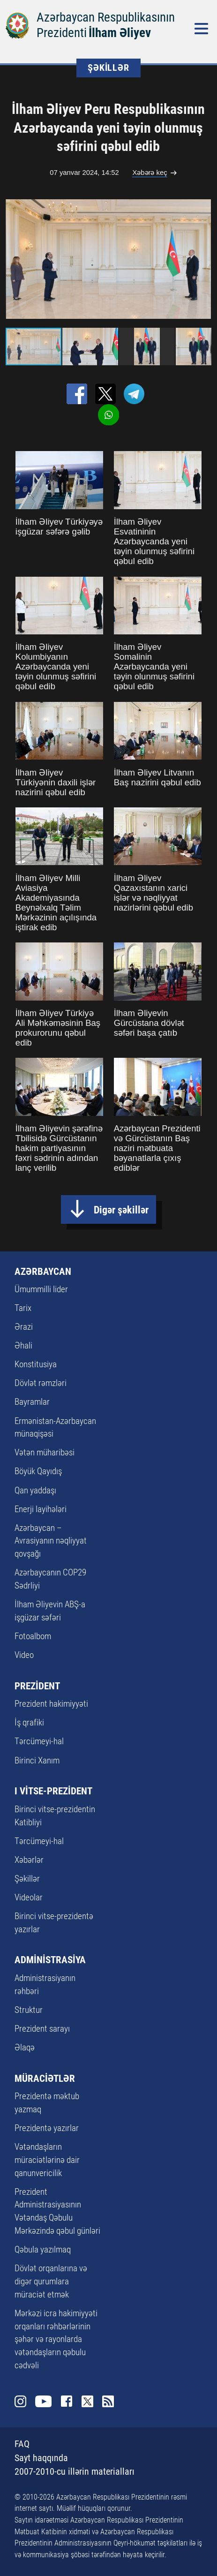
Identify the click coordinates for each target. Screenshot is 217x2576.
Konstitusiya (36, 1364)
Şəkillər (27, 1879)
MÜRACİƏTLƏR (45, 2078)
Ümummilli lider (41, 1289)
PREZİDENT (37, 1686)
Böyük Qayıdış (38, 1471)
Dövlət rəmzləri (41, 1383)
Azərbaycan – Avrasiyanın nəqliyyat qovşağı (51, 1541)
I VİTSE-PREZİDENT (53, 1791)
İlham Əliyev (120, 32)
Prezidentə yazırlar (47, 2128)
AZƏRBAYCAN (43, 1271)
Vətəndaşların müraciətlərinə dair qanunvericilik (47, 2160)
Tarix (23, 1308)
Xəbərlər (29, 1860)
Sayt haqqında (41, 2458)
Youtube (43, 2401)
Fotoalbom (33, 1636)
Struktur (29, 2010)
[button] (202, 258)
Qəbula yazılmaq (43, 2250)
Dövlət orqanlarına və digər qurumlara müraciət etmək (51, 2281)
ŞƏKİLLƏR (108, 67)
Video (24, 1655)
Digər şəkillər (121, 1210)
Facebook (67, 2401)
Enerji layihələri (41, 1509)
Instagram (20, 2401)
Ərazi (24, 1327)
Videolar (29, 1897)
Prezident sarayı (42, 2029)
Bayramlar (32, 1402)
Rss (108, 2401)
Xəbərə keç (149, 172)
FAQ (22, 2444)
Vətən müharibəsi (45, 1452)
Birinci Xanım (37, 1760)
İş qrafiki (29, 1722)
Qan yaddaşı (35, 1490)
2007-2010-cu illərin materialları (75, 2471)
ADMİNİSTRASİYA (50, 1960)
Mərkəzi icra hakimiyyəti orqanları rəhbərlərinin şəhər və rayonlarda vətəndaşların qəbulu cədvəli (56, 2339)
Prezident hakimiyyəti (51, 1704)
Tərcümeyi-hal (39, 1741)
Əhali (23, 1346)
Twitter (87, 2401)
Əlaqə (25, 2047)
